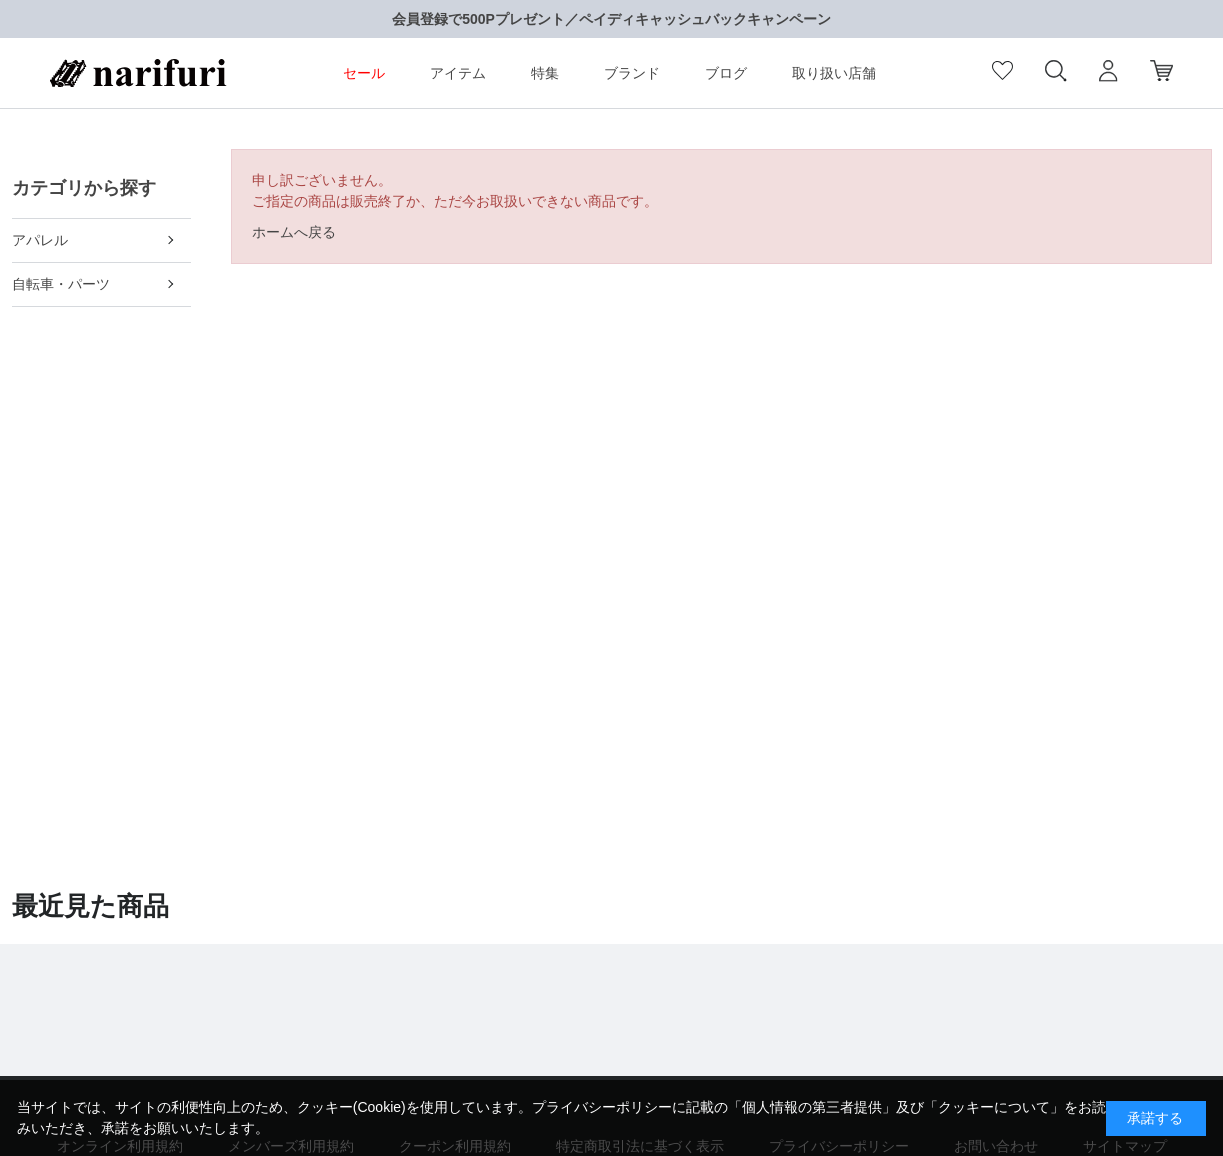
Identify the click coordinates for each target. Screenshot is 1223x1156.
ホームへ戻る (294, 232)
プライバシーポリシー (602, 1107)
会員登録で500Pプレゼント (478, 19)
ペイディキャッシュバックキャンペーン (705, 19)
